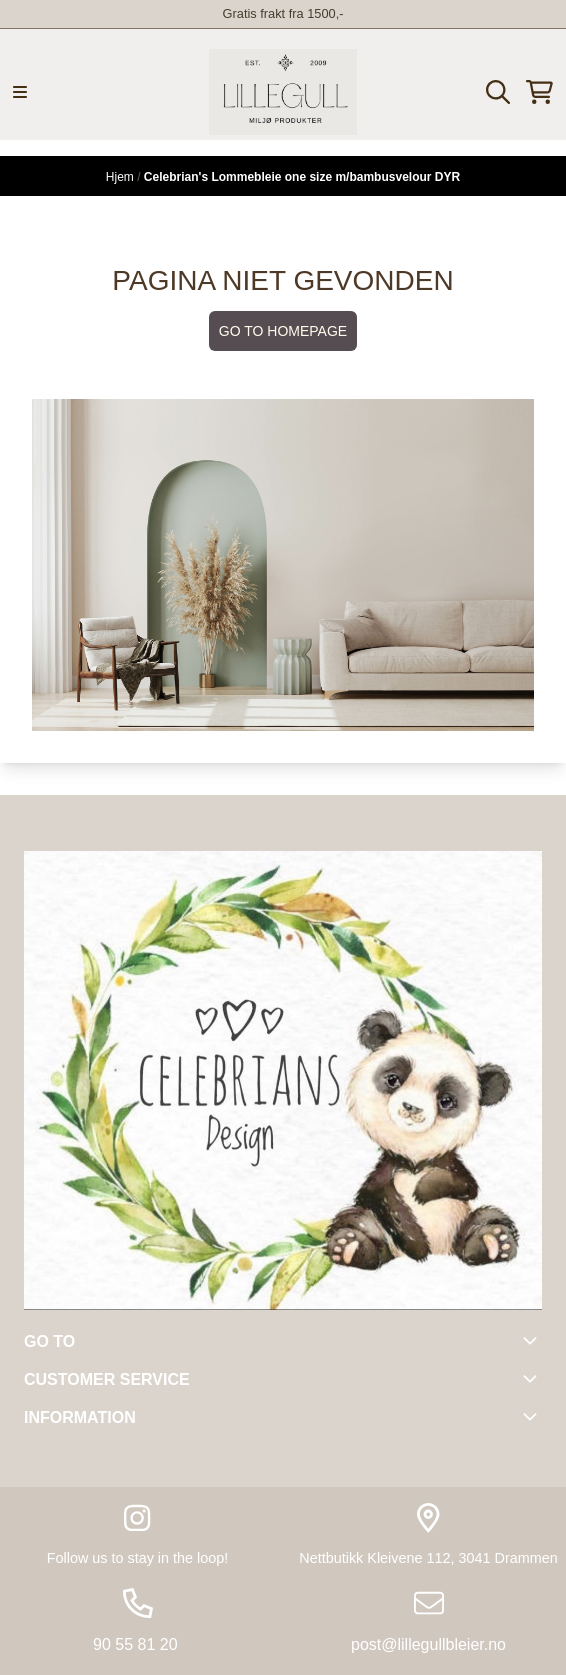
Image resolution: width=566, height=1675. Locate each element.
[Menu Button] (20, 92)
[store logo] (283, 92)
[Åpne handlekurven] (539, 92)
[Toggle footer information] (534, 1340)
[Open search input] (498, 92)
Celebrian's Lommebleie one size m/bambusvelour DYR (302, 177)
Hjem (121, 177)
